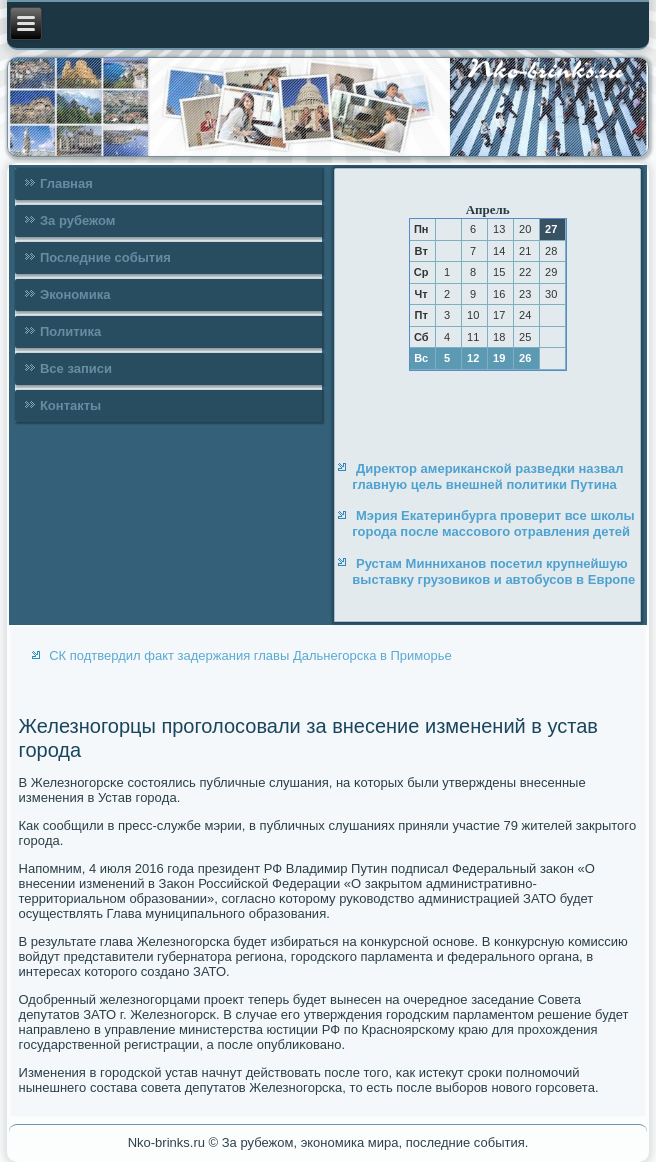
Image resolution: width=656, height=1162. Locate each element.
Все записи (76, 368)
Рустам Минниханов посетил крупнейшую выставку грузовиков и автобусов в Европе (493, 571)
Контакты (70, 405)
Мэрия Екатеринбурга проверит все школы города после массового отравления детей (493, 523)
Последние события (105, 257)
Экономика (75, 294)
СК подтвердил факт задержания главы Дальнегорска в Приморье (250, 655)
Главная (66, 183)
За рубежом (77, 220)
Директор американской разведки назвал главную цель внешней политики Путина (487, 476)
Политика (70, 331)
